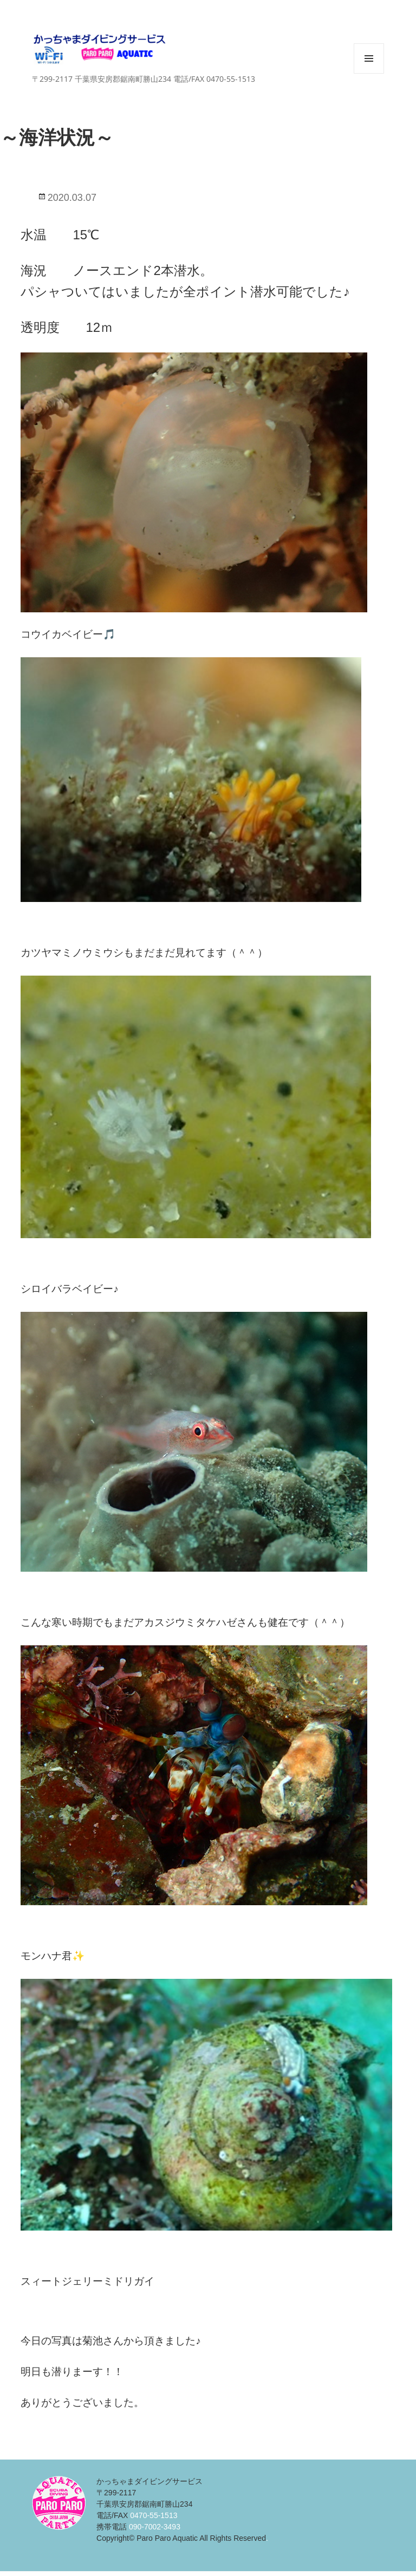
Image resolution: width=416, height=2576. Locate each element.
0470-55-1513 (153, 2515)
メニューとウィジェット (369, 73)
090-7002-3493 (154, 2526)
